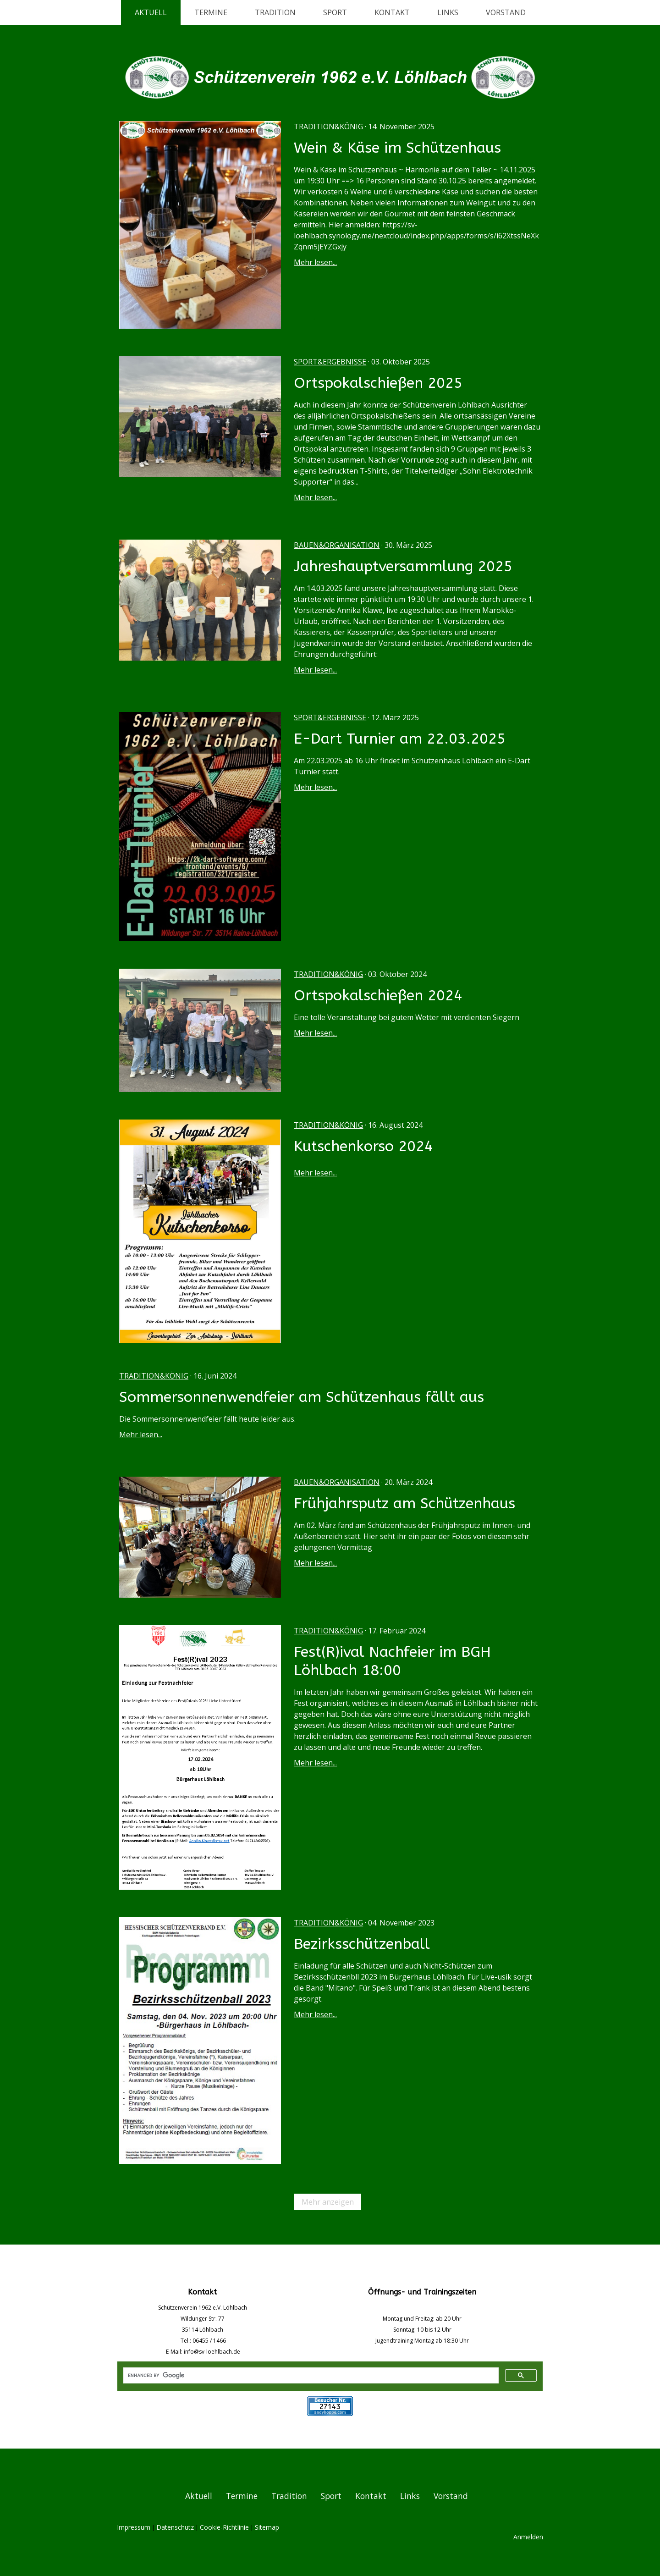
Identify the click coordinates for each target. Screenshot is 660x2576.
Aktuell (151, 12)
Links (447, 12)
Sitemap (267, 2527)
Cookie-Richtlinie (224, 2527)
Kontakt (392, 12)
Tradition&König (328, 126)
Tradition (275, 12)
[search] (310, 2376)
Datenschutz (175, 2527)
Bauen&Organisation (337, 545)
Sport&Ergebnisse (330, 362)
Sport (335, 12)
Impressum (133, 2527)
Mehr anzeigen (328, 2202)
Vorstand (506, 12)
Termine (210, 12)
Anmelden (528, 2536)
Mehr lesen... (315, 262)
